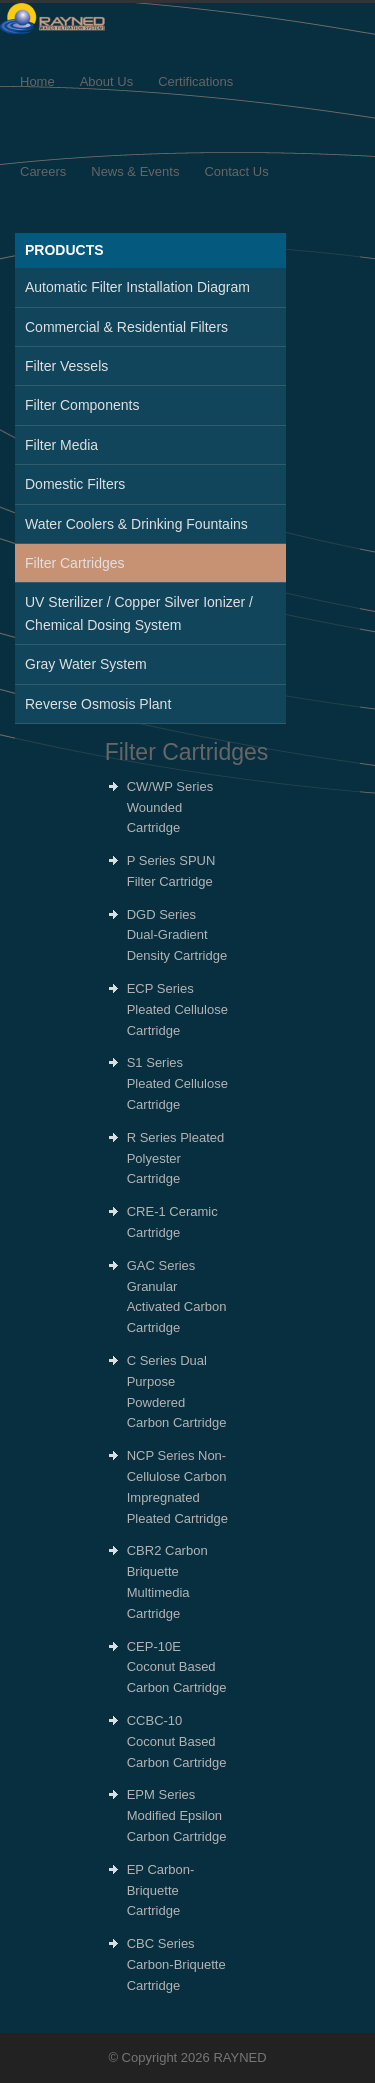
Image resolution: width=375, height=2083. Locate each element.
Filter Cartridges (75, 563)
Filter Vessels (66, 366)
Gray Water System (86, 664)
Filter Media (61, 445)
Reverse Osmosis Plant (98, 704)
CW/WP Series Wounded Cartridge (170, 807)
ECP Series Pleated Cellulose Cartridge (177, 1009)
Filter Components (82, 405)
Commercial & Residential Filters (126, 327)
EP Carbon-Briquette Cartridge (161, 1890)
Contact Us (236, 171)
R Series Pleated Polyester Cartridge (176, 1158)
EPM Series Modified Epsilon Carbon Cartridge (177, 1815)
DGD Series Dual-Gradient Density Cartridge (177, 935)
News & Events (135, 171)
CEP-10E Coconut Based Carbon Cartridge (177, 1667)
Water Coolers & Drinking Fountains (136, 524)
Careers (43, 171)
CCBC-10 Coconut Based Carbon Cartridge (177, 1741)
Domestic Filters (75, 484)
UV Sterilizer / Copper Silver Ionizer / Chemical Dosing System (139, 613)
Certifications (195, 81)
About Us (106, 81)
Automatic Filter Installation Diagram (137, 287)
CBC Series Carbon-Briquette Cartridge (176, 1964)
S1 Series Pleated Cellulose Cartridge (177, 1083)
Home (37, 81)
